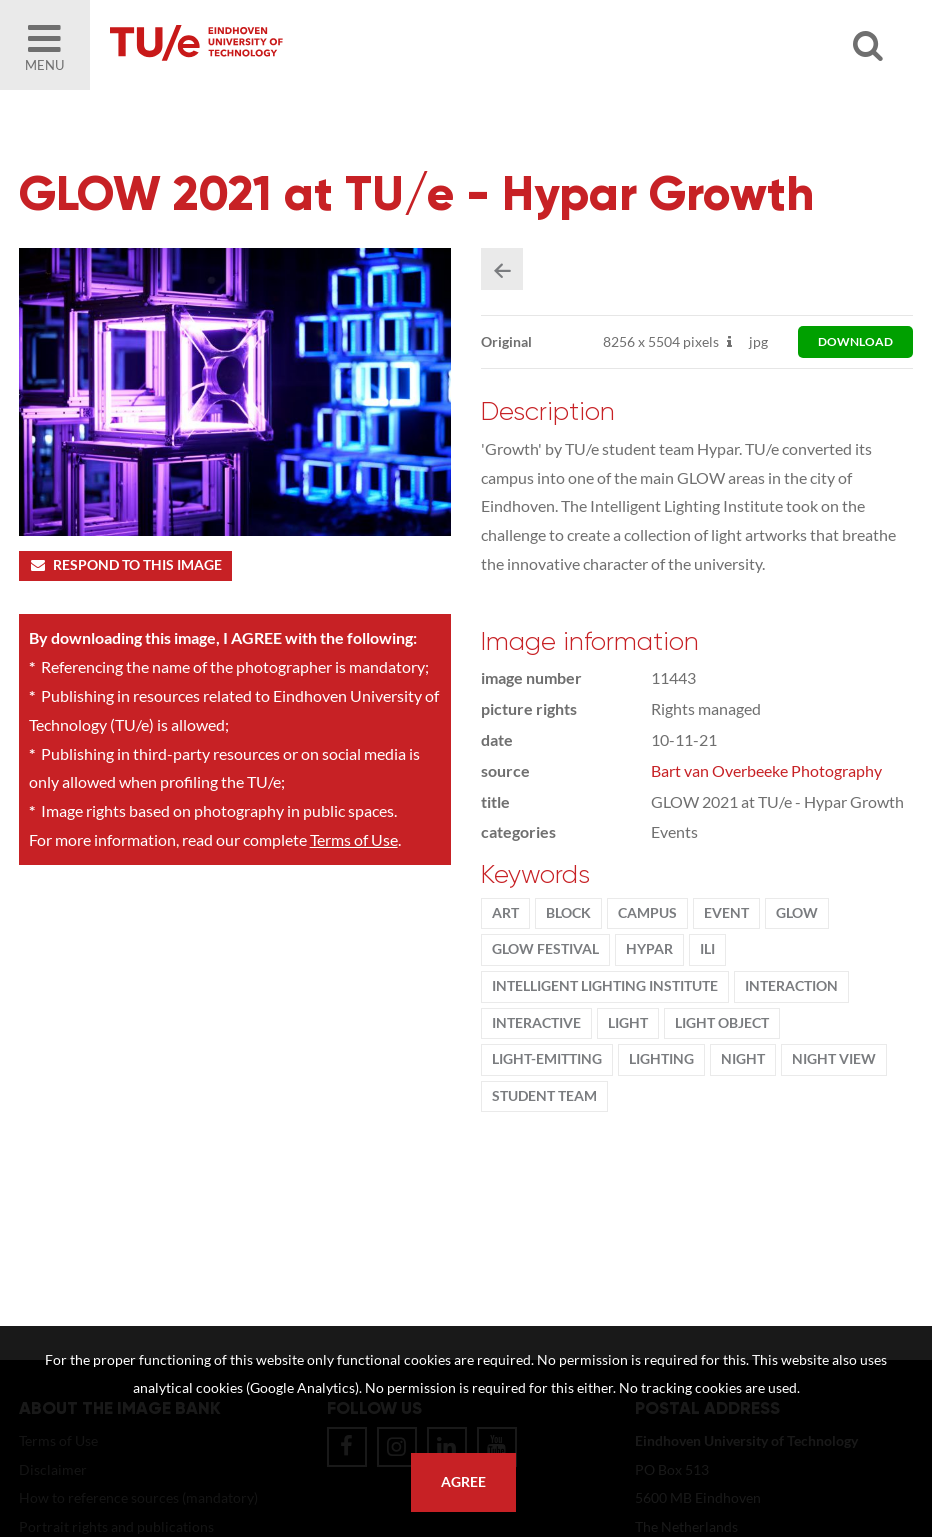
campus (647, 913)
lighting (661, 1059)
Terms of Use (354, 839)
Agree (463, 1482)
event (726, 913)
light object (722, 1023)
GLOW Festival (545, 949)
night (743, 1059)
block (568, 913)
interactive (536, 1023)
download (855, 341)
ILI (707, 949)
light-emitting (547, 1059)
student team (544, 1096)
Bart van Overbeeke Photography (766, 770)
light (628, 1023)
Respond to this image (125, 565)
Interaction (791, 986)
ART (505, 913)
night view (834, 1059)
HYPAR (649, 949)
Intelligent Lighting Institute (605, 986)
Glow (797, 913)
